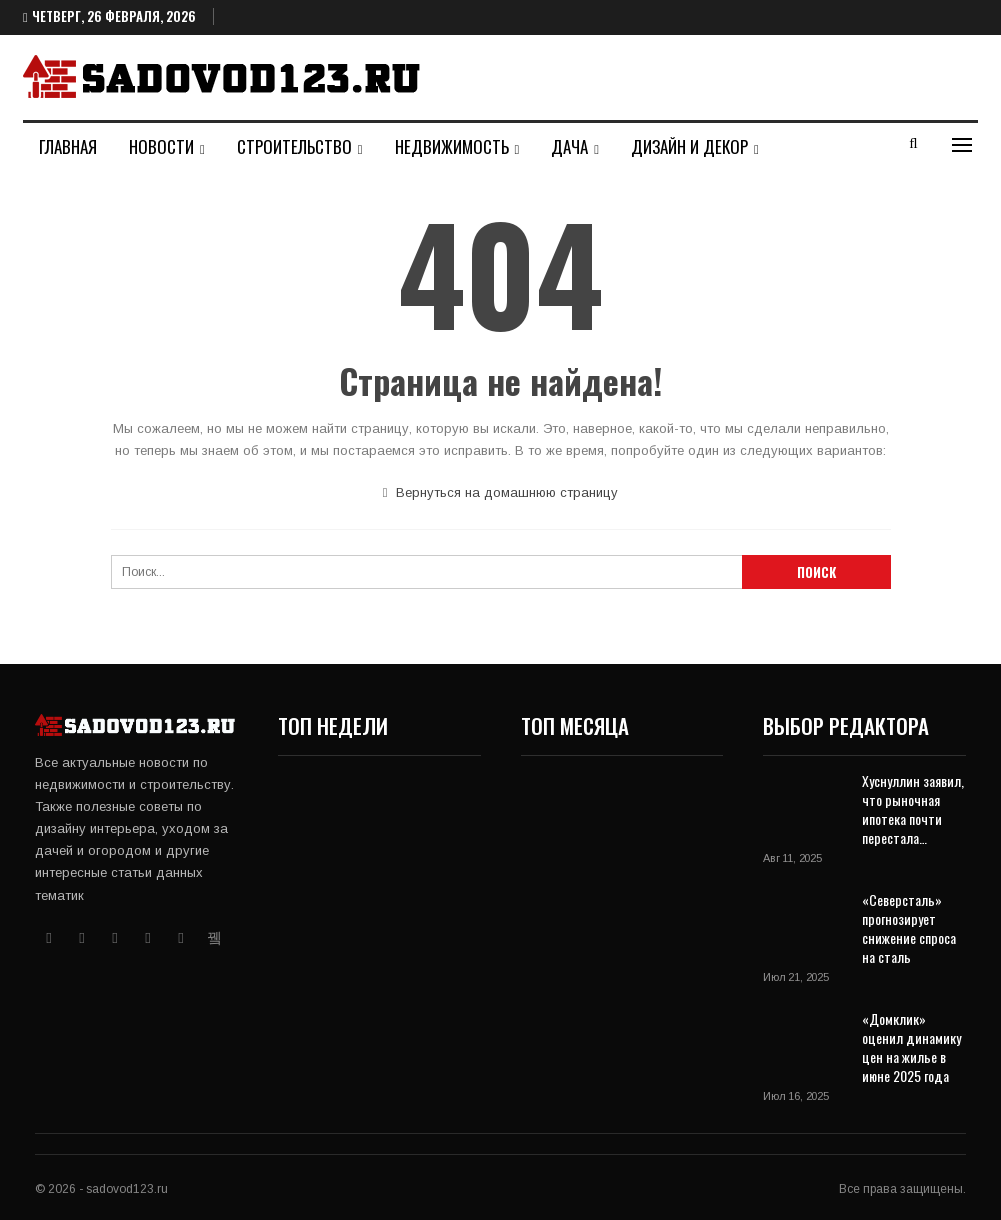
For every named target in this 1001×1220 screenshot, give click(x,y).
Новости (161, 146)
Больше (818, 146)
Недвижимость (452, 146)
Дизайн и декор (689, 146)
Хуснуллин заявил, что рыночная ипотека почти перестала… (913, 809)
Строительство (294, 146)
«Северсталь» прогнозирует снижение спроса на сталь (909, 928)
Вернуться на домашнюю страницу (501, 492)
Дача (569, 146)
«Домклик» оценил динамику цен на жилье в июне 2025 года (911, 1047)
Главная (68, 146)
